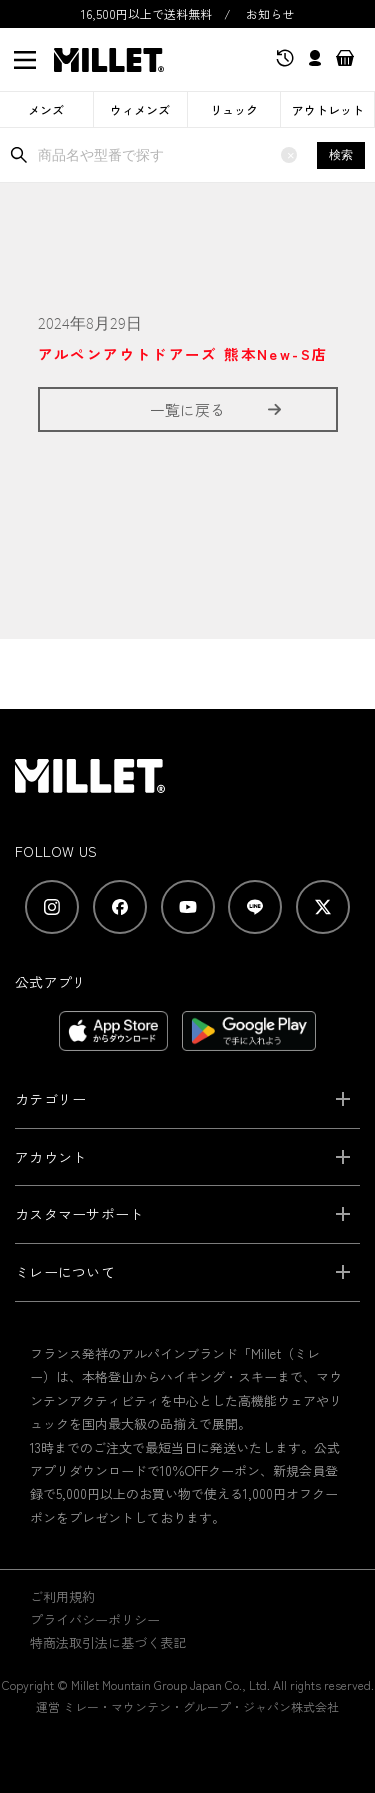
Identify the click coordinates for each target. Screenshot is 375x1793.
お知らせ (270, 13)
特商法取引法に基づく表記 (108, 1642)
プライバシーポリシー (95, 1619)
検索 (341, 155)
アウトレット (328, 109)
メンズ (46, 109)
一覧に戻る (187, 409)
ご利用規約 (62, 1596)
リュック (234, 109)
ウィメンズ (140, 109)
